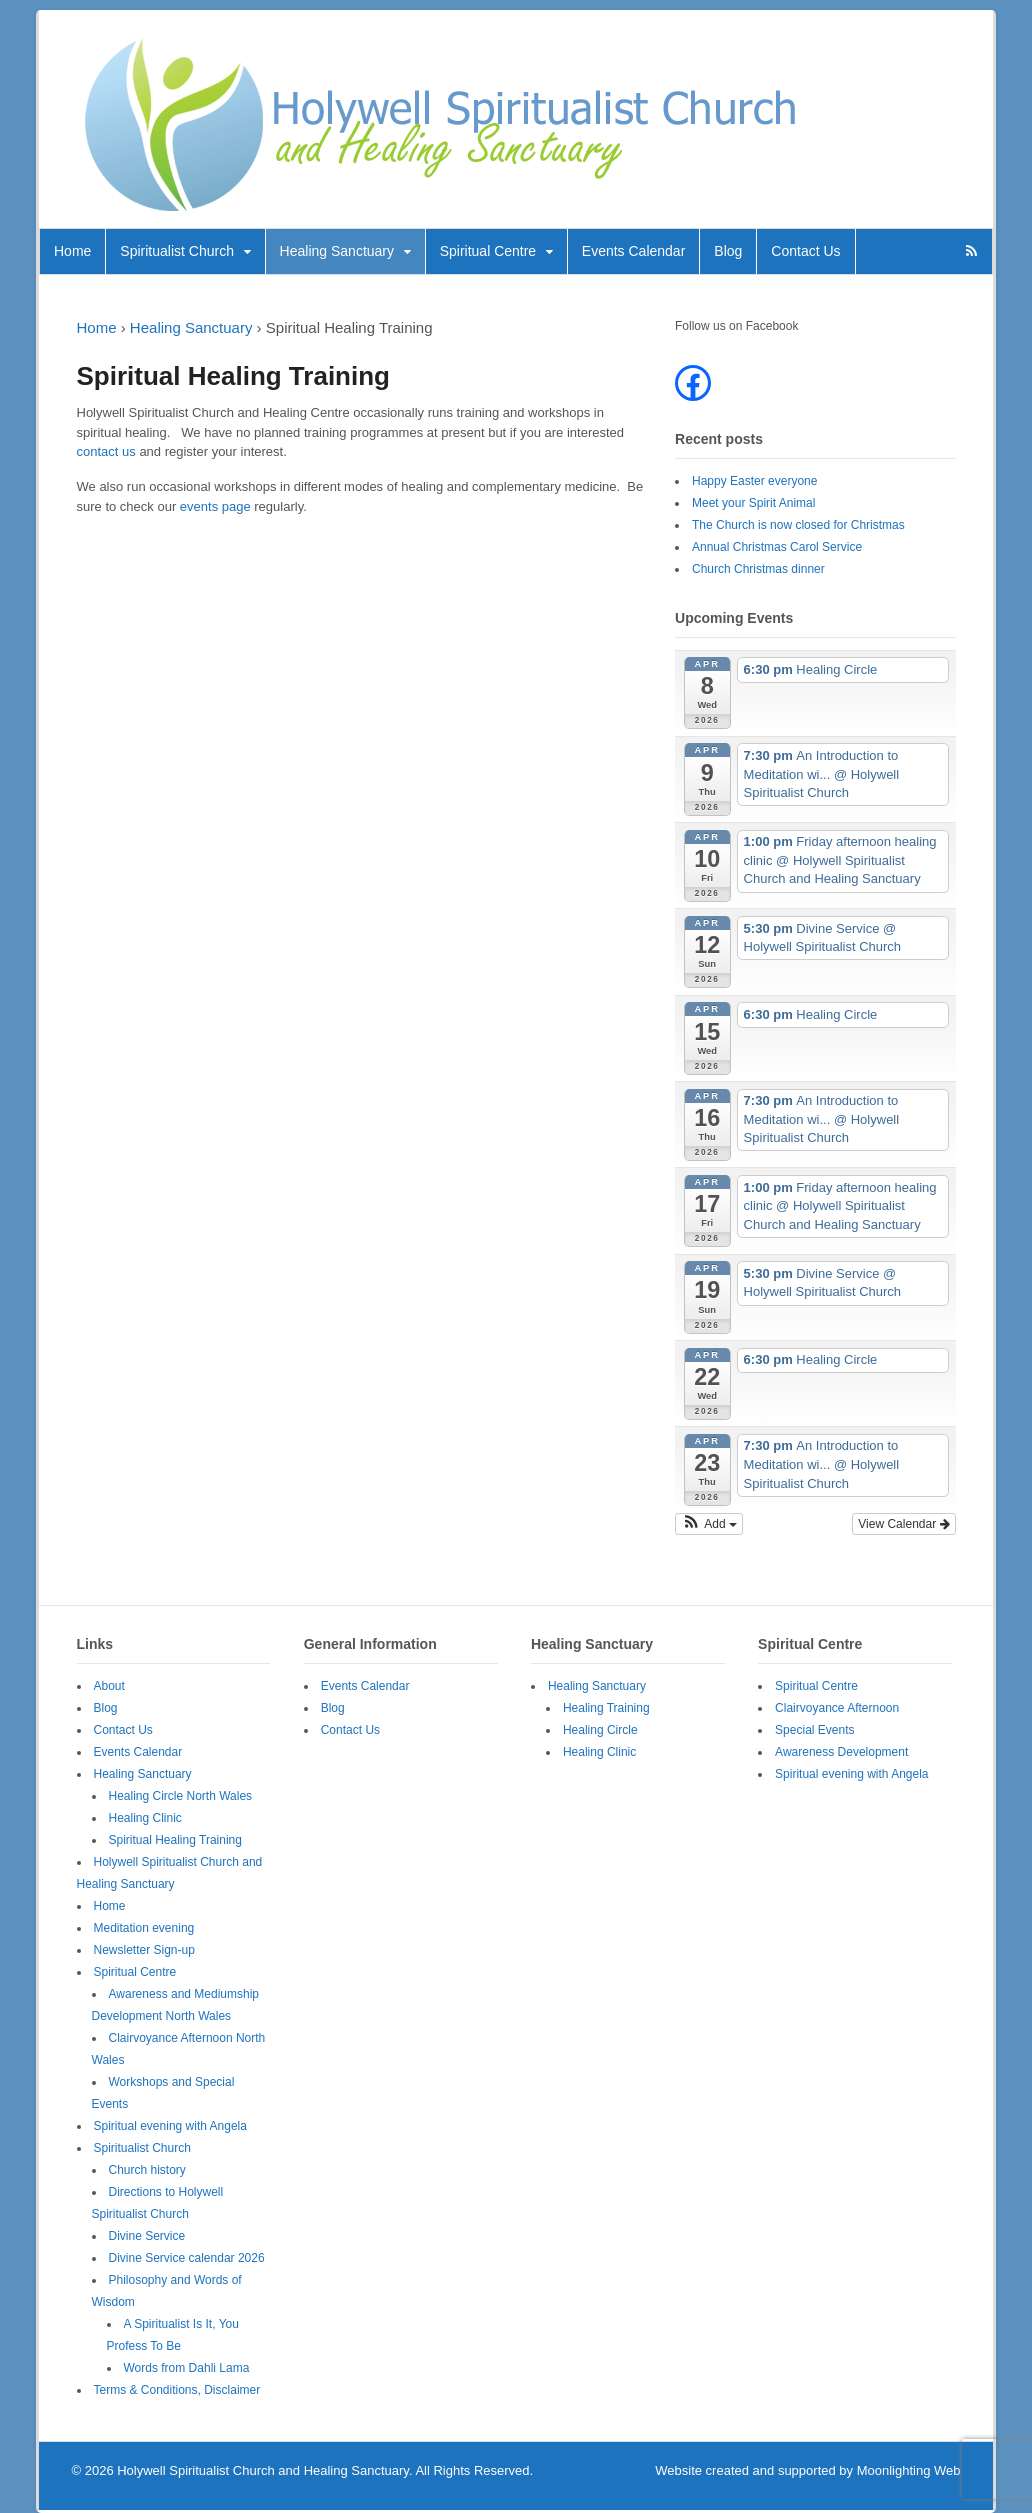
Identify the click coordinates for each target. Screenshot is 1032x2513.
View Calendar (903, 1524)
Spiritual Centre (488, 251)
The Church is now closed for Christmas (798, 525)
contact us (106, 451)
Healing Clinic (145, 1818)
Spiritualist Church (177, 251)
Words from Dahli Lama (187, 2368)
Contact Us (805, 251)
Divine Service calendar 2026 (187, 2258)
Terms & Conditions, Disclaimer (177, 2390)
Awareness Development (841, 1752)
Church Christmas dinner (758, 569)
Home (72, 251)
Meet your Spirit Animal (753, 503)
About (109, 1686)
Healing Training (606, 1708)
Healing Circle (600, 1730)
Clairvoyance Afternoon (837, 1708)
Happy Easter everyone (754, 481)
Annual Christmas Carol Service (777, 547)
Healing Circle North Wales (181, 1796)
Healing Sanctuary (337, 251)
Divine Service (147, 2236)
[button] (709, 1524)
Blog (728, 251)
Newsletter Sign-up (144, 1950)
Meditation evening (144, 1928)
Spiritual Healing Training (175, 1840)
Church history (147, 2170)
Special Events (814, 1730)
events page (215, 506)
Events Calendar (634, 251)
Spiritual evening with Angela (170, 2126)
